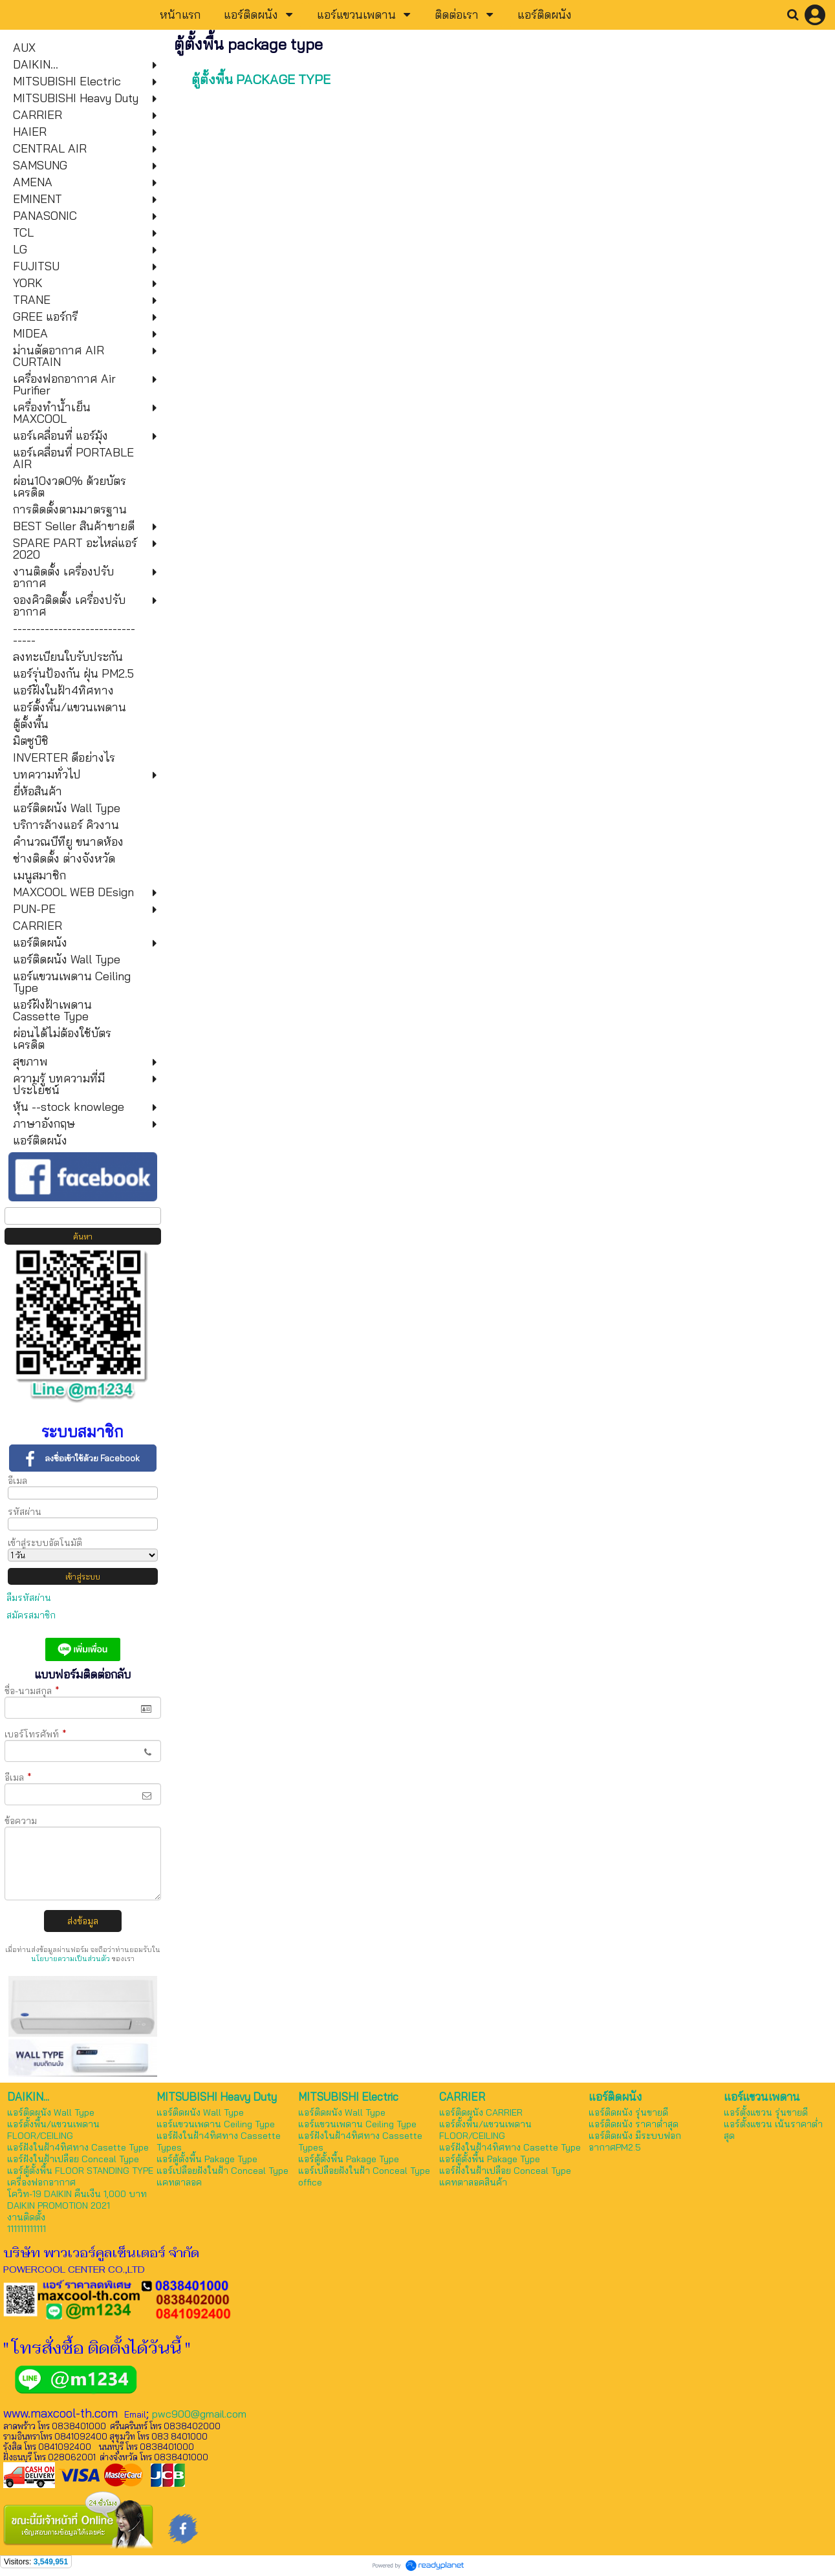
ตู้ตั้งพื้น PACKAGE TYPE (261, 79)
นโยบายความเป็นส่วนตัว (70, 1958)
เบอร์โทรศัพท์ (36, 1734)
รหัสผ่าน (24, 1512)
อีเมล (17, 1481)
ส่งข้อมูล (82, 1921)
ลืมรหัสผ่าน (28, 1598)
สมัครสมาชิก (31, 1615)
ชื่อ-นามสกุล (32, 1691)
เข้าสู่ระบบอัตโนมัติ (45, 1543)
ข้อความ (21, 1821)
